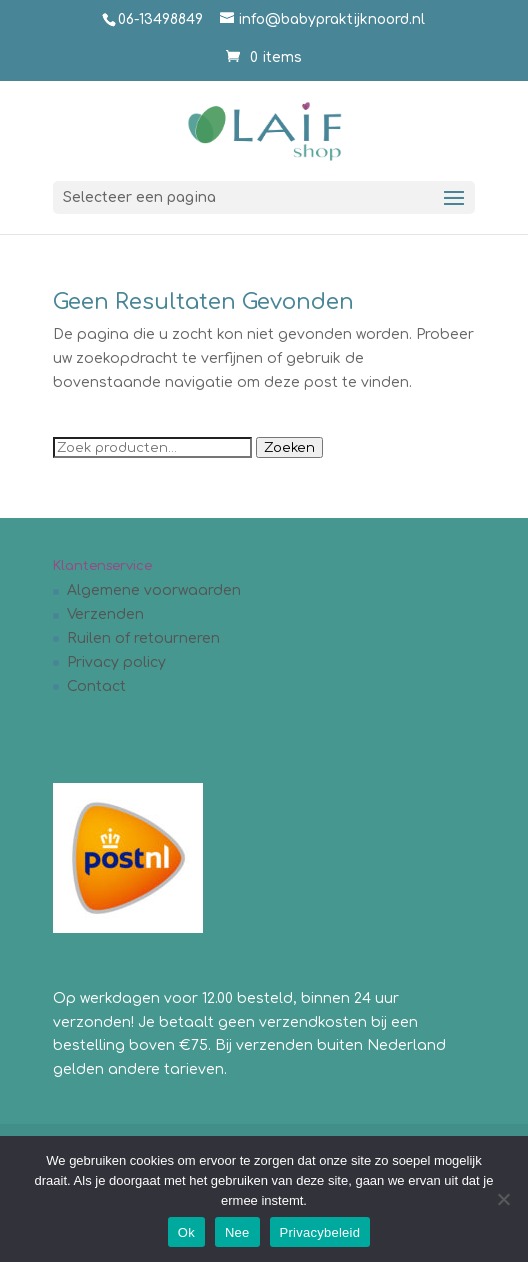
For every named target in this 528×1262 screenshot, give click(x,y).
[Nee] (503, 1199)
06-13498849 (160, 19)
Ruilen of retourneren (143, 638)
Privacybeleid (320, 1232)
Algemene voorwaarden (154, 590)
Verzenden (105, 614)
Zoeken (289, 447)
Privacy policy (116, 662)
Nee (237, 1232)
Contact (96, 686)
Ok (186, 1232)
